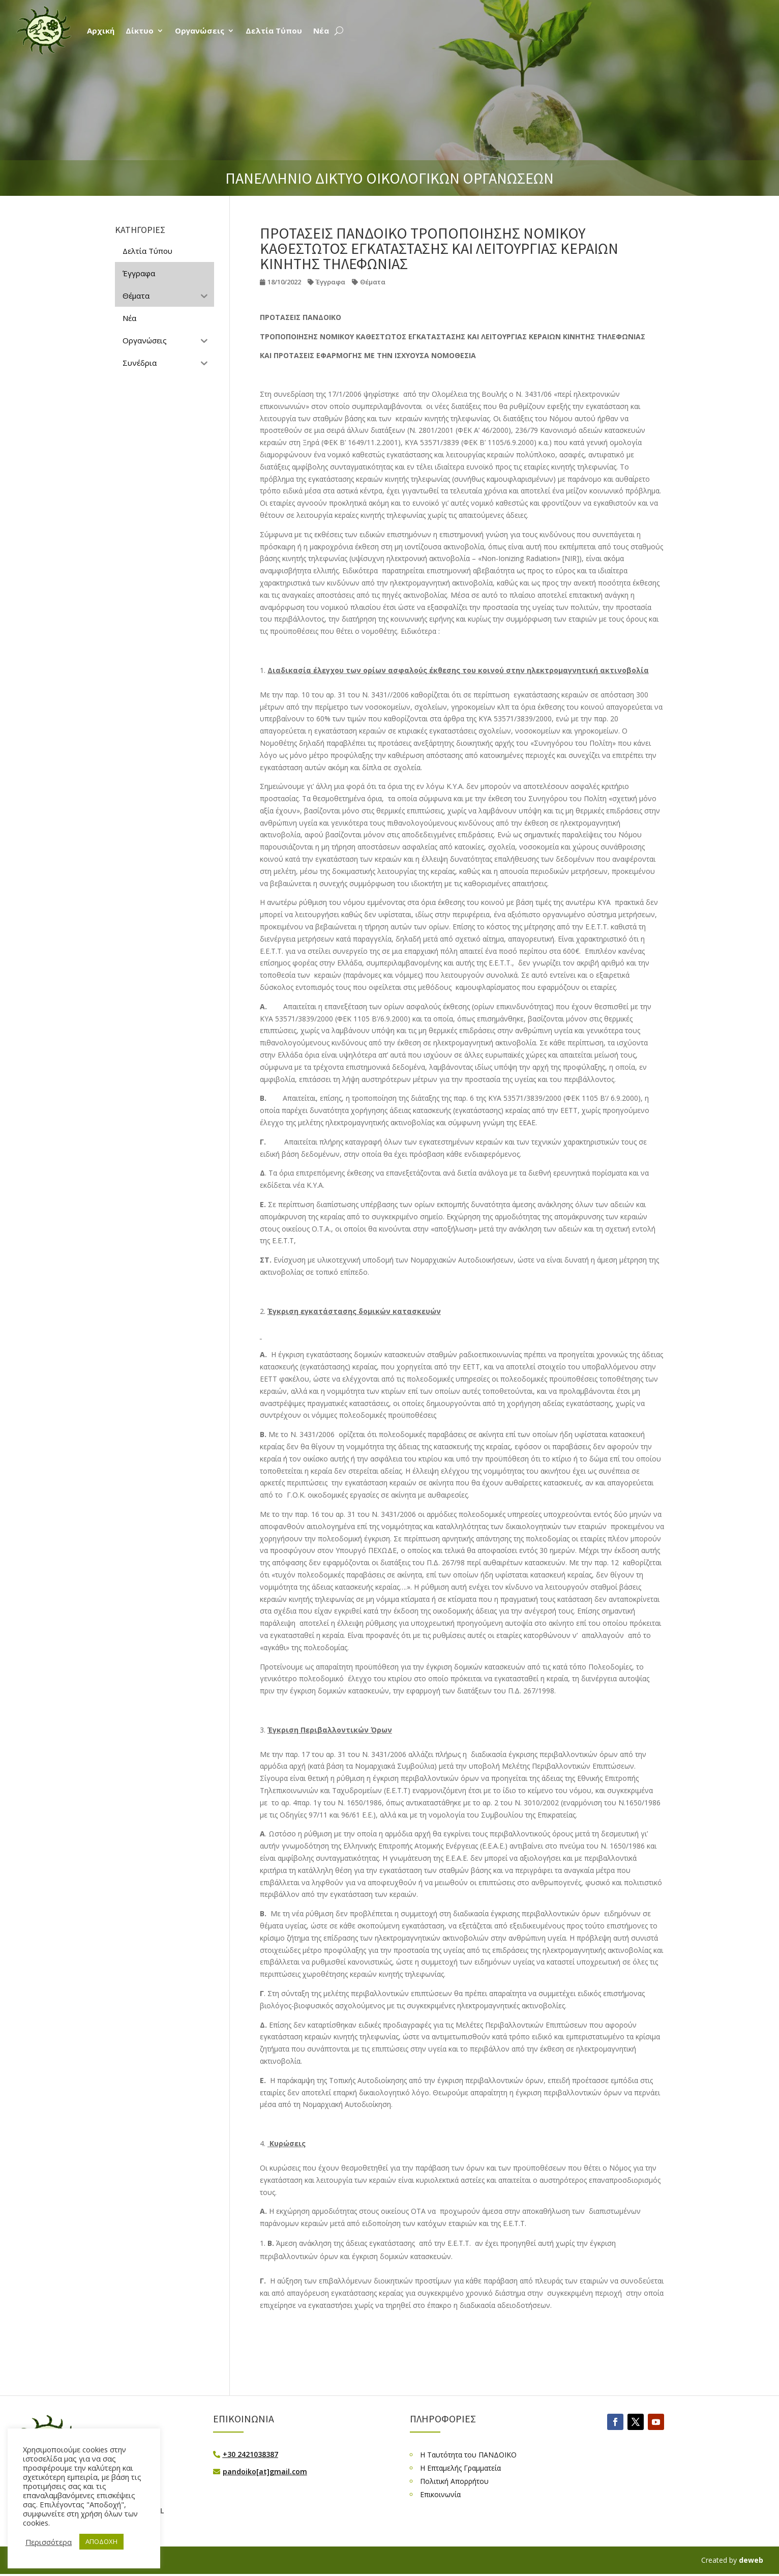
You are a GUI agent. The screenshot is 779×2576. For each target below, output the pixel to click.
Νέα (321, 30)
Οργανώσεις (199, 30)
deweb (751, 2560)
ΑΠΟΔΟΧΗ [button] (101, 2541)
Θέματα (372, 281)
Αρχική (100, 30)
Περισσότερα (48, 2541)
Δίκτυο (140, 30)
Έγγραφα (330, 281)
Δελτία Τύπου (274, 30)
